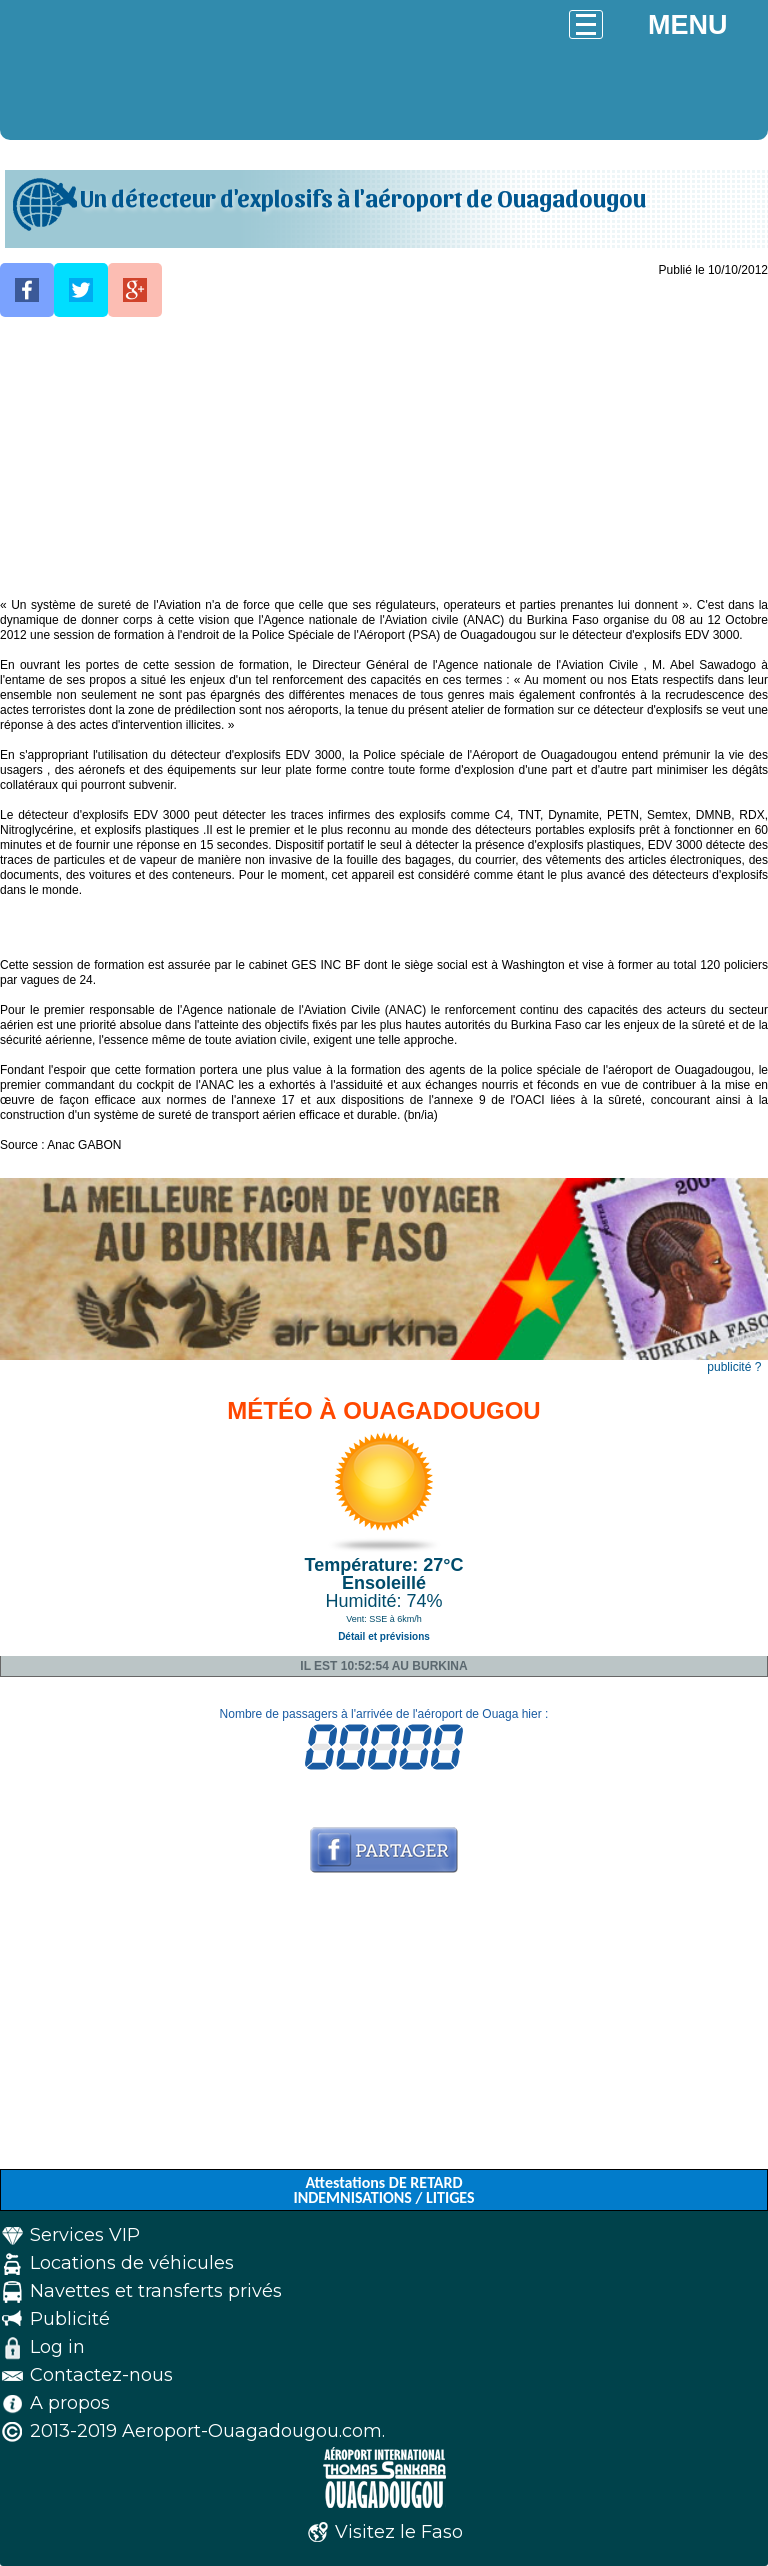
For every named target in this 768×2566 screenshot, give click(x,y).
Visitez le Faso (399, 2532)
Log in (57, 2347)
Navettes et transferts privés (156, 2291)
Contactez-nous (101, 2375)
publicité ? (734, 1367)
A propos (70, 2403)
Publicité (70, 2319)
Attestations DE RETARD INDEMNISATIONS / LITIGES (383, 2190)
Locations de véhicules (132, 2263)
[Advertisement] (384, 458)
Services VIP (85, 2235)
